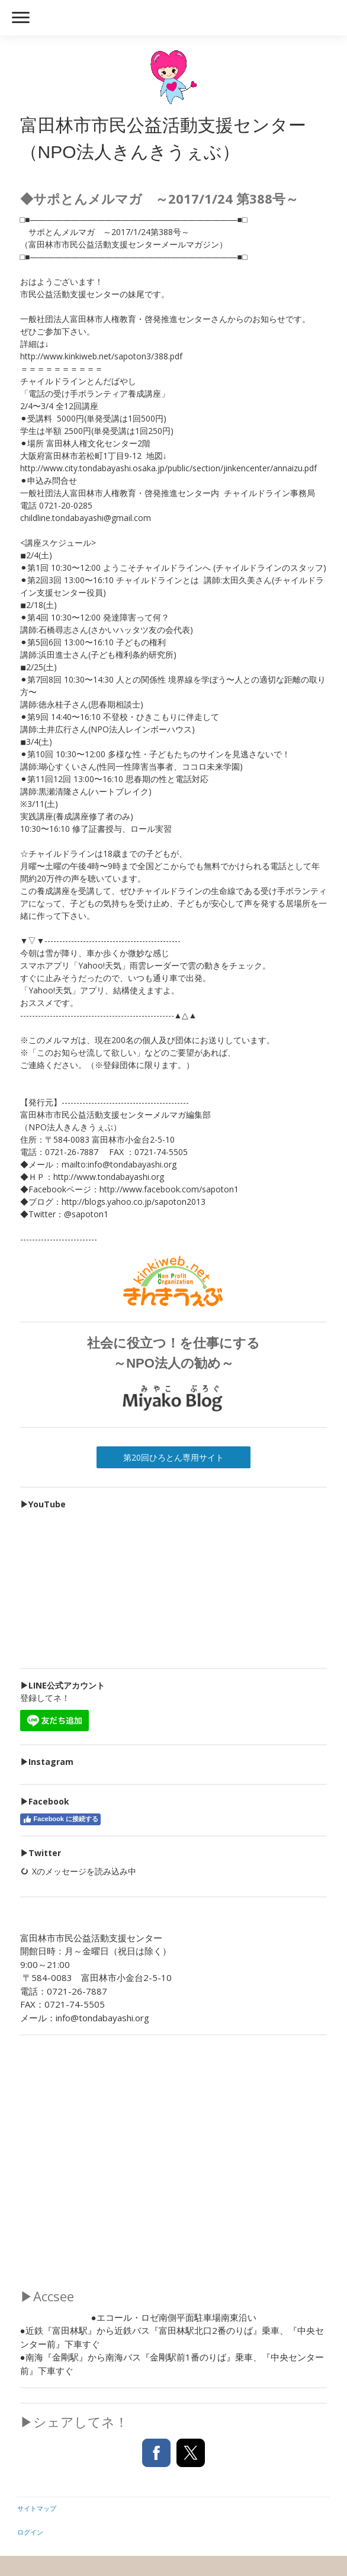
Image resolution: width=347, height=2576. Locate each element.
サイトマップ (36, 2508)
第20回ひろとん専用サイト (173, 1457)
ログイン (30, 2531)
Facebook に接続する (60, 1819)
